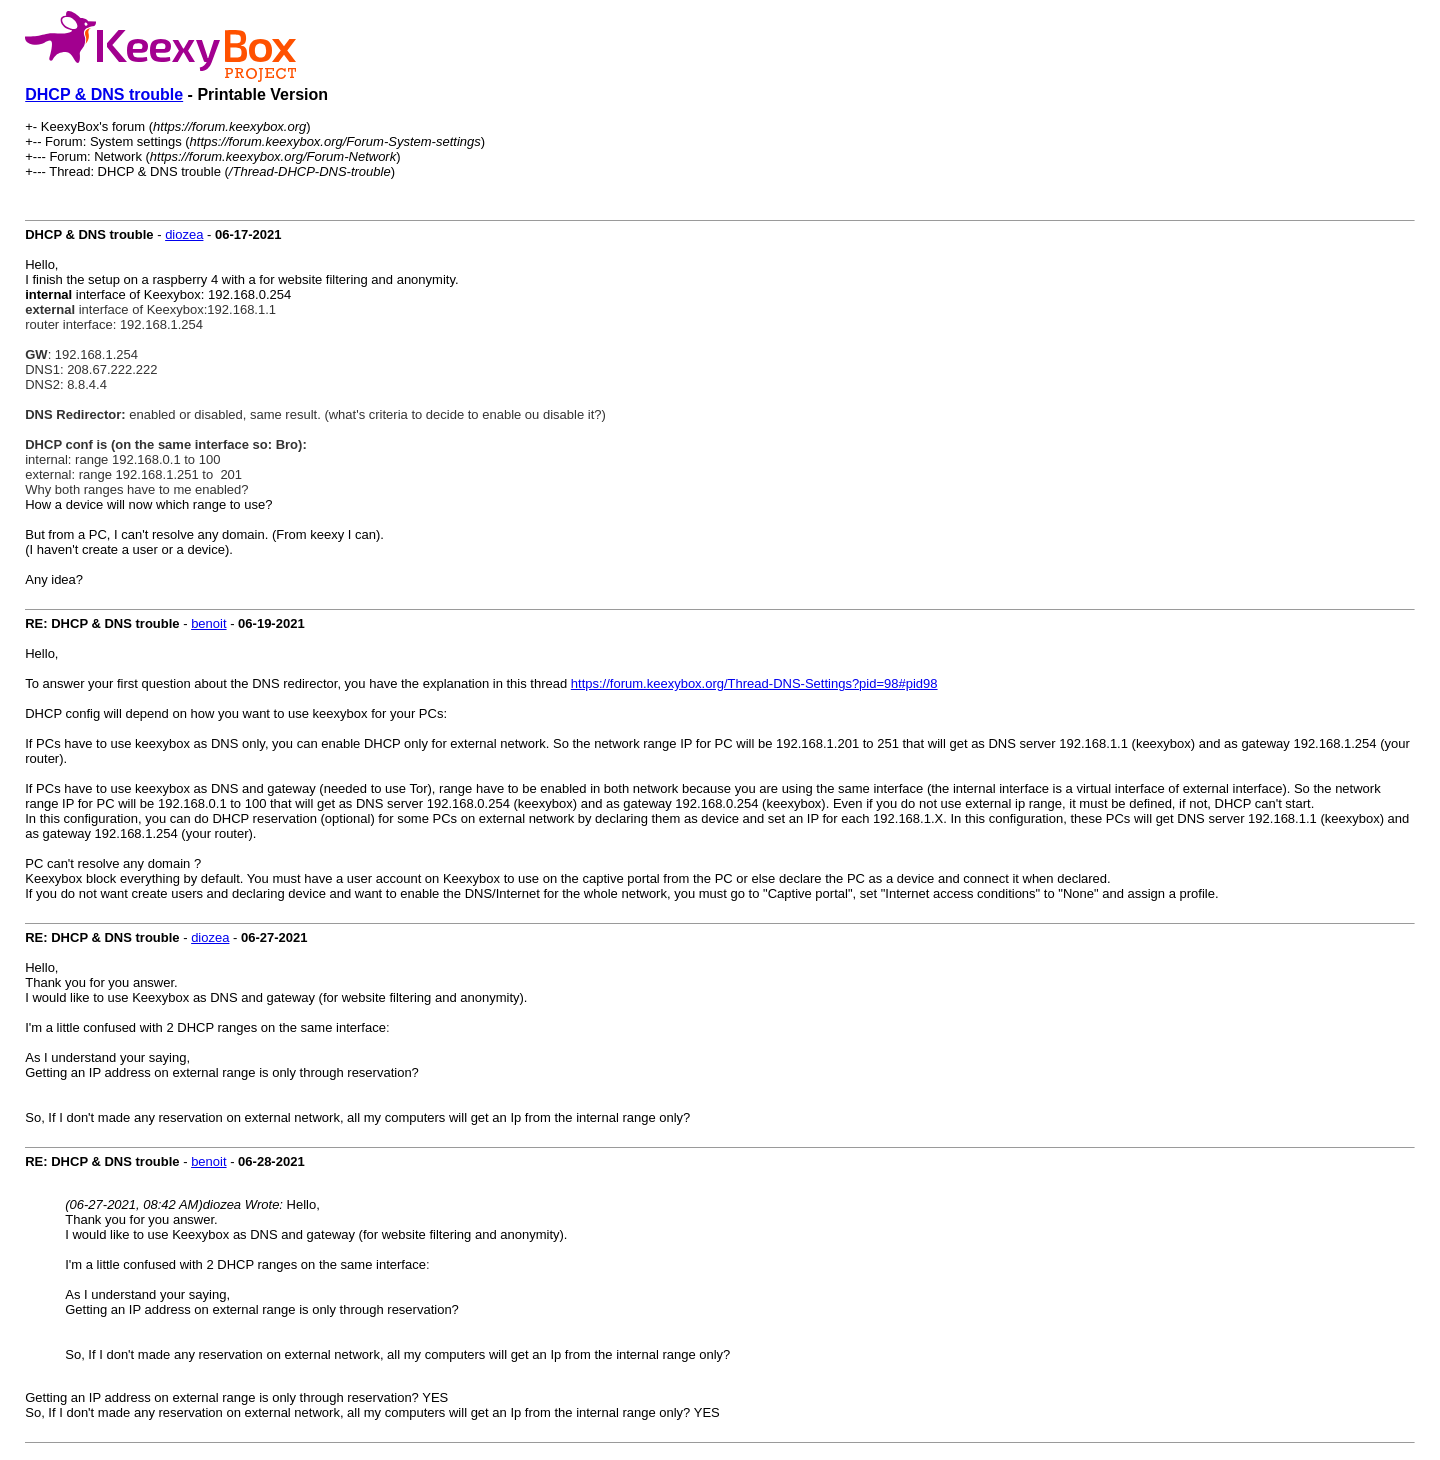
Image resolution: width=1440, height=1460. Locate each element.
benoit (208, 623)
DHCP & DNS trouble (104, 94)
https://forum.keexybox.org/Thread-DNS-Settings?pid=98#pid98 (754, 683)
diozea (184, 234)
